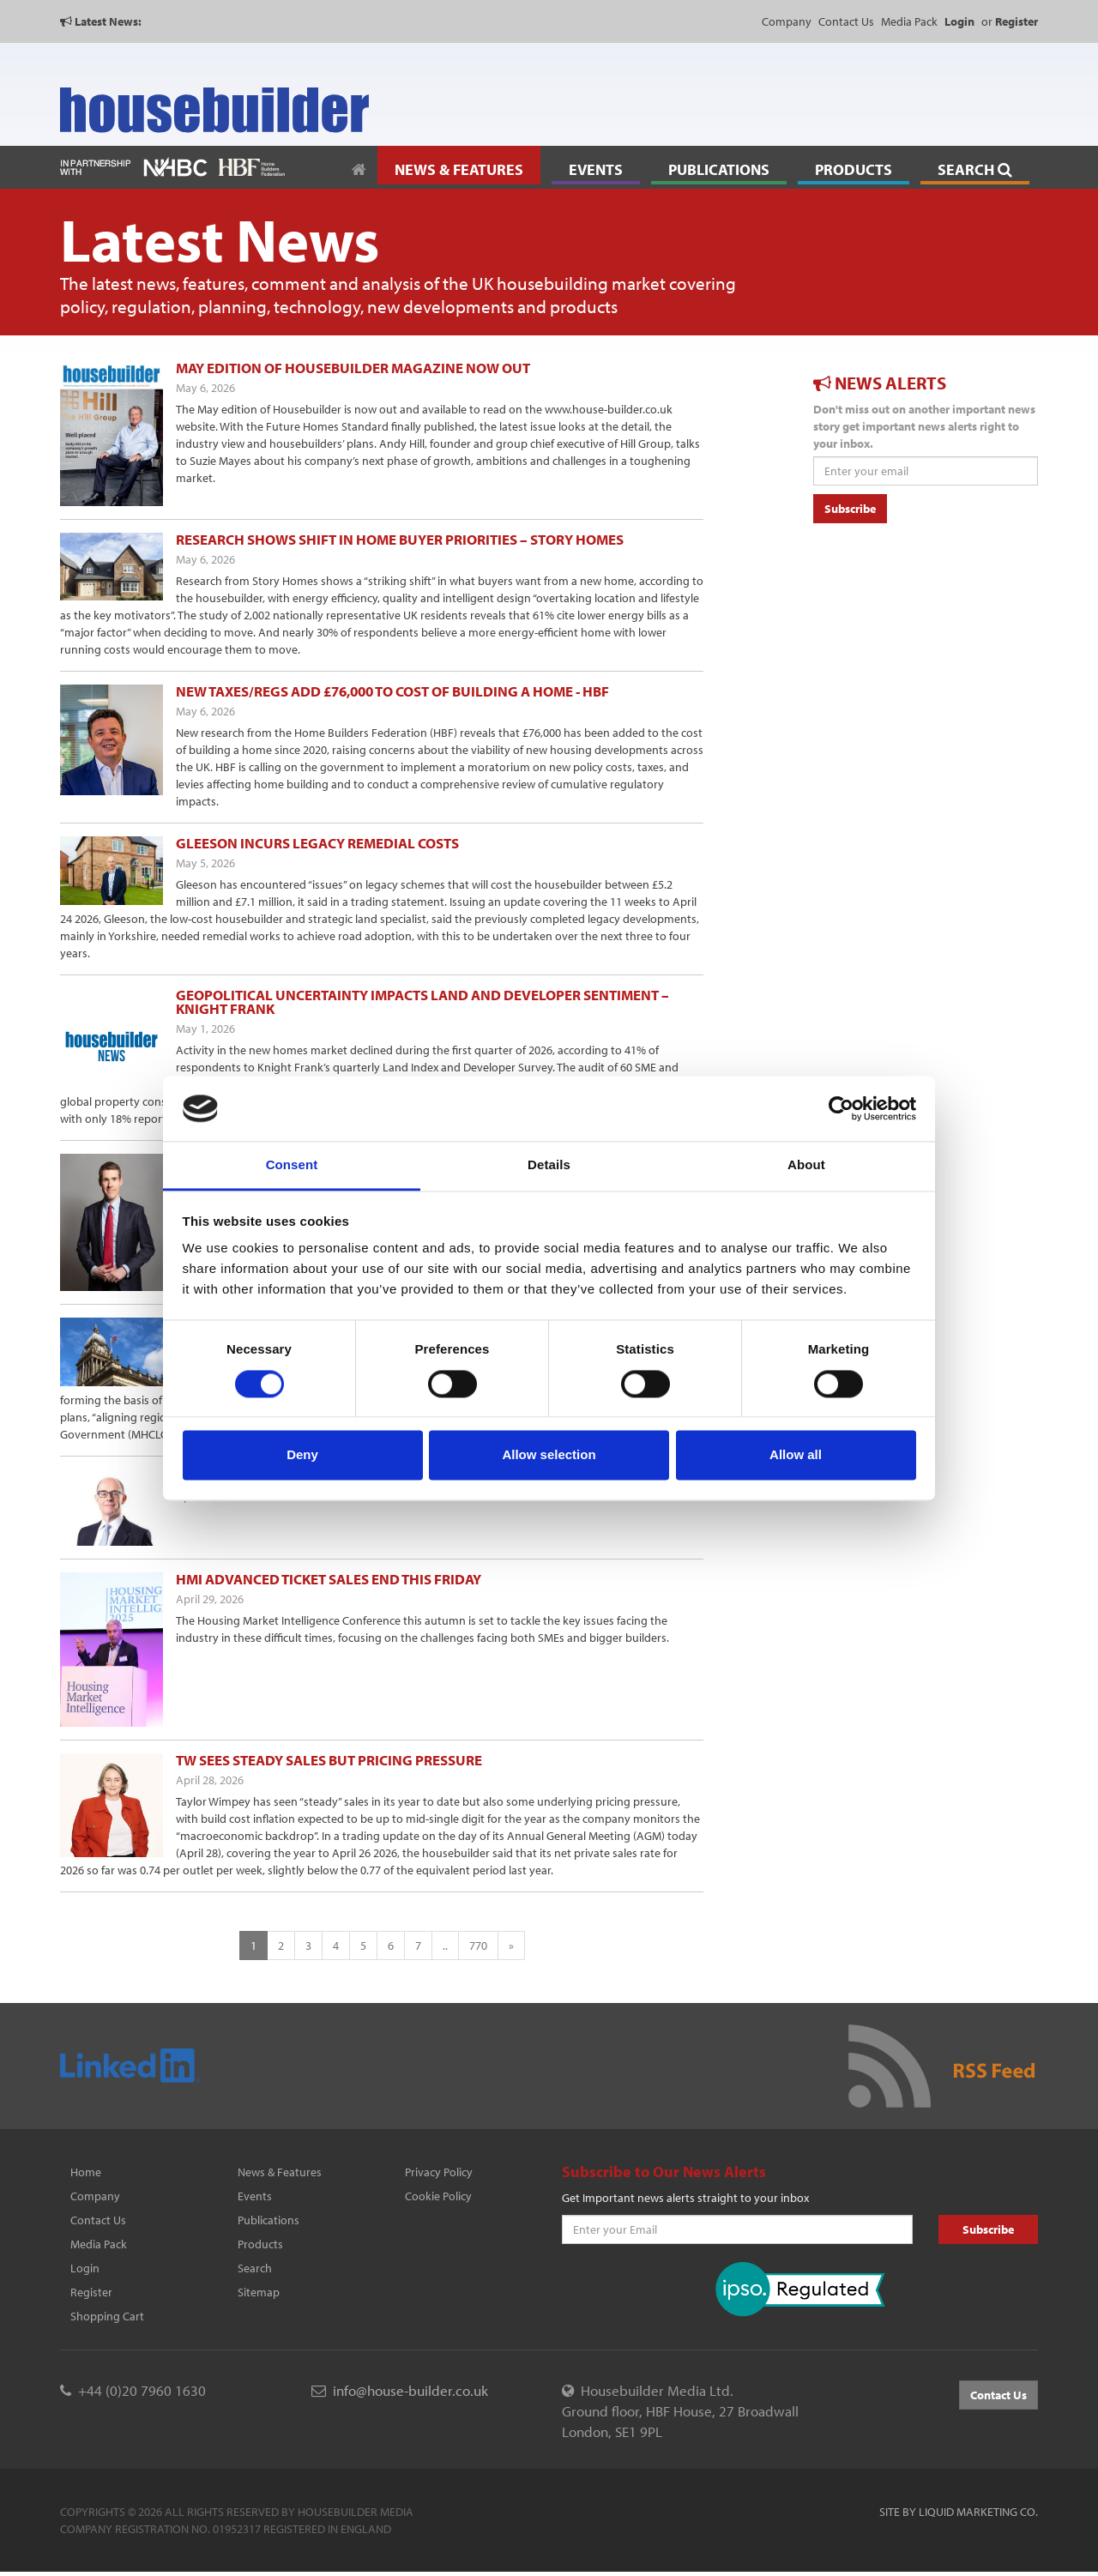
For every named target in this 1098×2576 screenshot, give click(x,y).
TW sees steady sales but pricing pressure (329, 1760)
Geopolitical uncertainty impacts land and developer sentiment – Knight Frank (422, 1001)
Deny (302, 1455)
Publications (268, 2220)
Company (786, 21)
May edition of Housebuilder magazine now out (353, 368)
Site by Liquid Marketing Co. (958, 2511)
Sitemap (259, 2292)
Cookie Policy (438, 2196)
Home (85, 2172)
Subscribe (850, 508)
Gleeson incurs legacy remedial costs (317, 843)
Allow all (795, 1455)
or (1009, 21)
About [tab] (806, 1165)
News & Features (280, 2172)
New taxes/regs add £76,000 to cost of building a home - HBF (392, 691)
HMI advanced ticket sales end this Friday (328, 1579)
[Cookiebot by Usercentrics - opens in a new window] (841, 1108)
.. (445, 1945)
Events (255, 2196)
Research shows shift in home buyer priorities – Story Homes (400, 539)
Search (255, 2268)
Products (260, 2244)
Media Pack (909, 21)
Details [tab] (549, 1165)
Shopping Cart (107, 2316)
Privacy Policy (439, 2172)
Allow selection (548, 1455)
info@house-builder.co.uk (410, 2390)
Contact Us (846, 21)
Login (85, 2268)
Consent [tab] (292, 1165)
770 (478, 1945)
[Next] (511, 1945)
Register (91, 2292)
